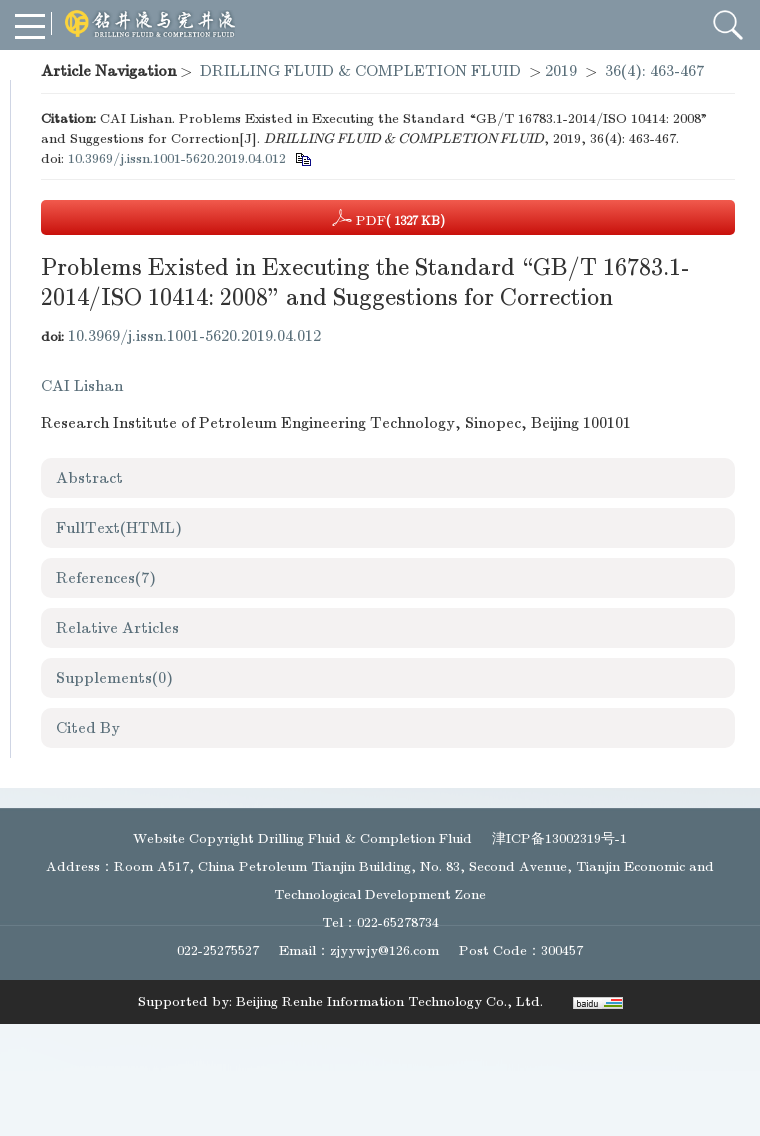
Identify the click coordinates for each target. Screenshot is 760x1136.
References (106, 578)
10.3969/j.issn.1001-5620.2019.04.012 (177, 158)
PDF (388, 218)
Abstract (89, 478)
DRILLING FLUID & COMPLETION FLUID (360, 71)
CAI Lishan (82, 386)
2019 (561, 71)
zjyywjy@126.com (384, 950)
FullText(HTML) (119, 528)
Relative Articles (117, 628)
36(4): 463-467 (654, 71)
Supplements (114, 678)
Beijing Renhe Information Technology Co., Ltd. (389, 1001)
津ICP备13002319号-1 (559, 838)
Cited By (88, 728)
